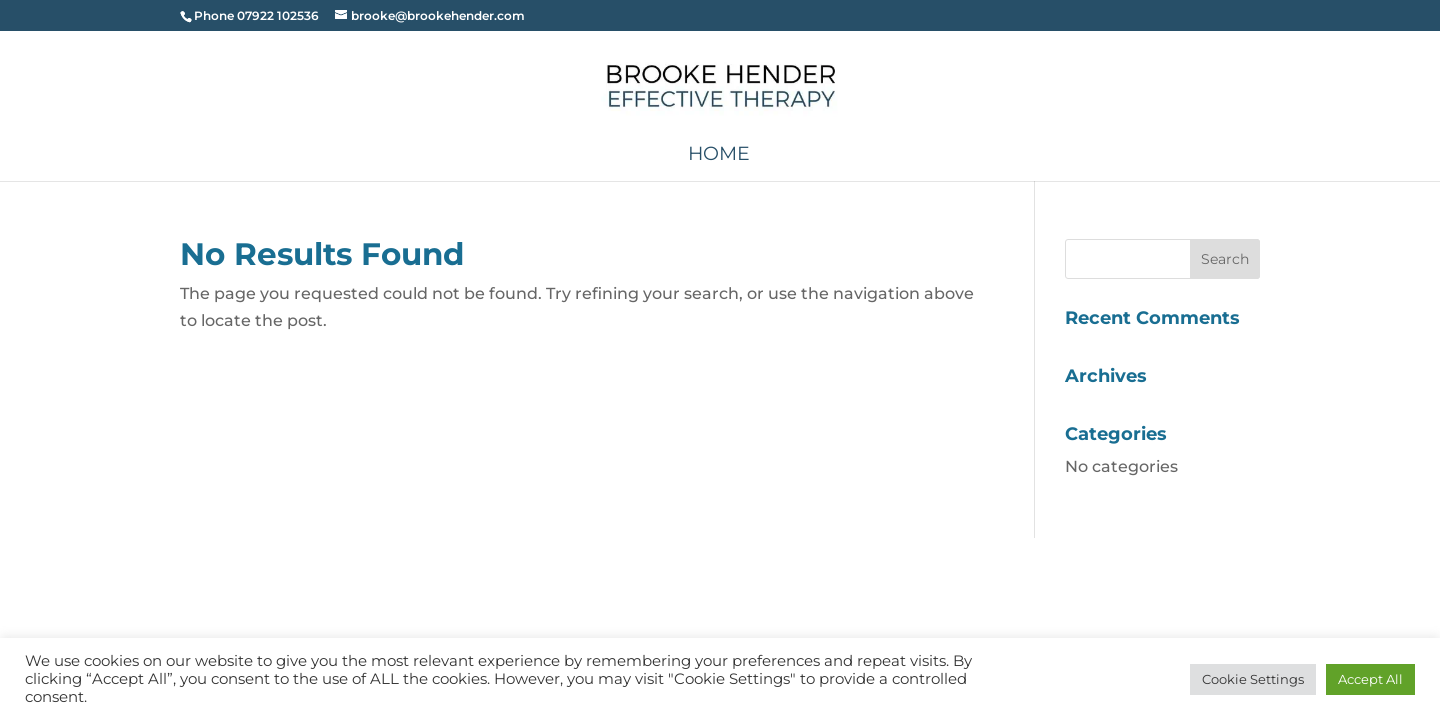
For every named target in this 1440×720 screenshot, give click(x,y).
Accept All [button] (1370, 679)
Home (719, 156)
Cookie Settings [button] (1253, 679)
